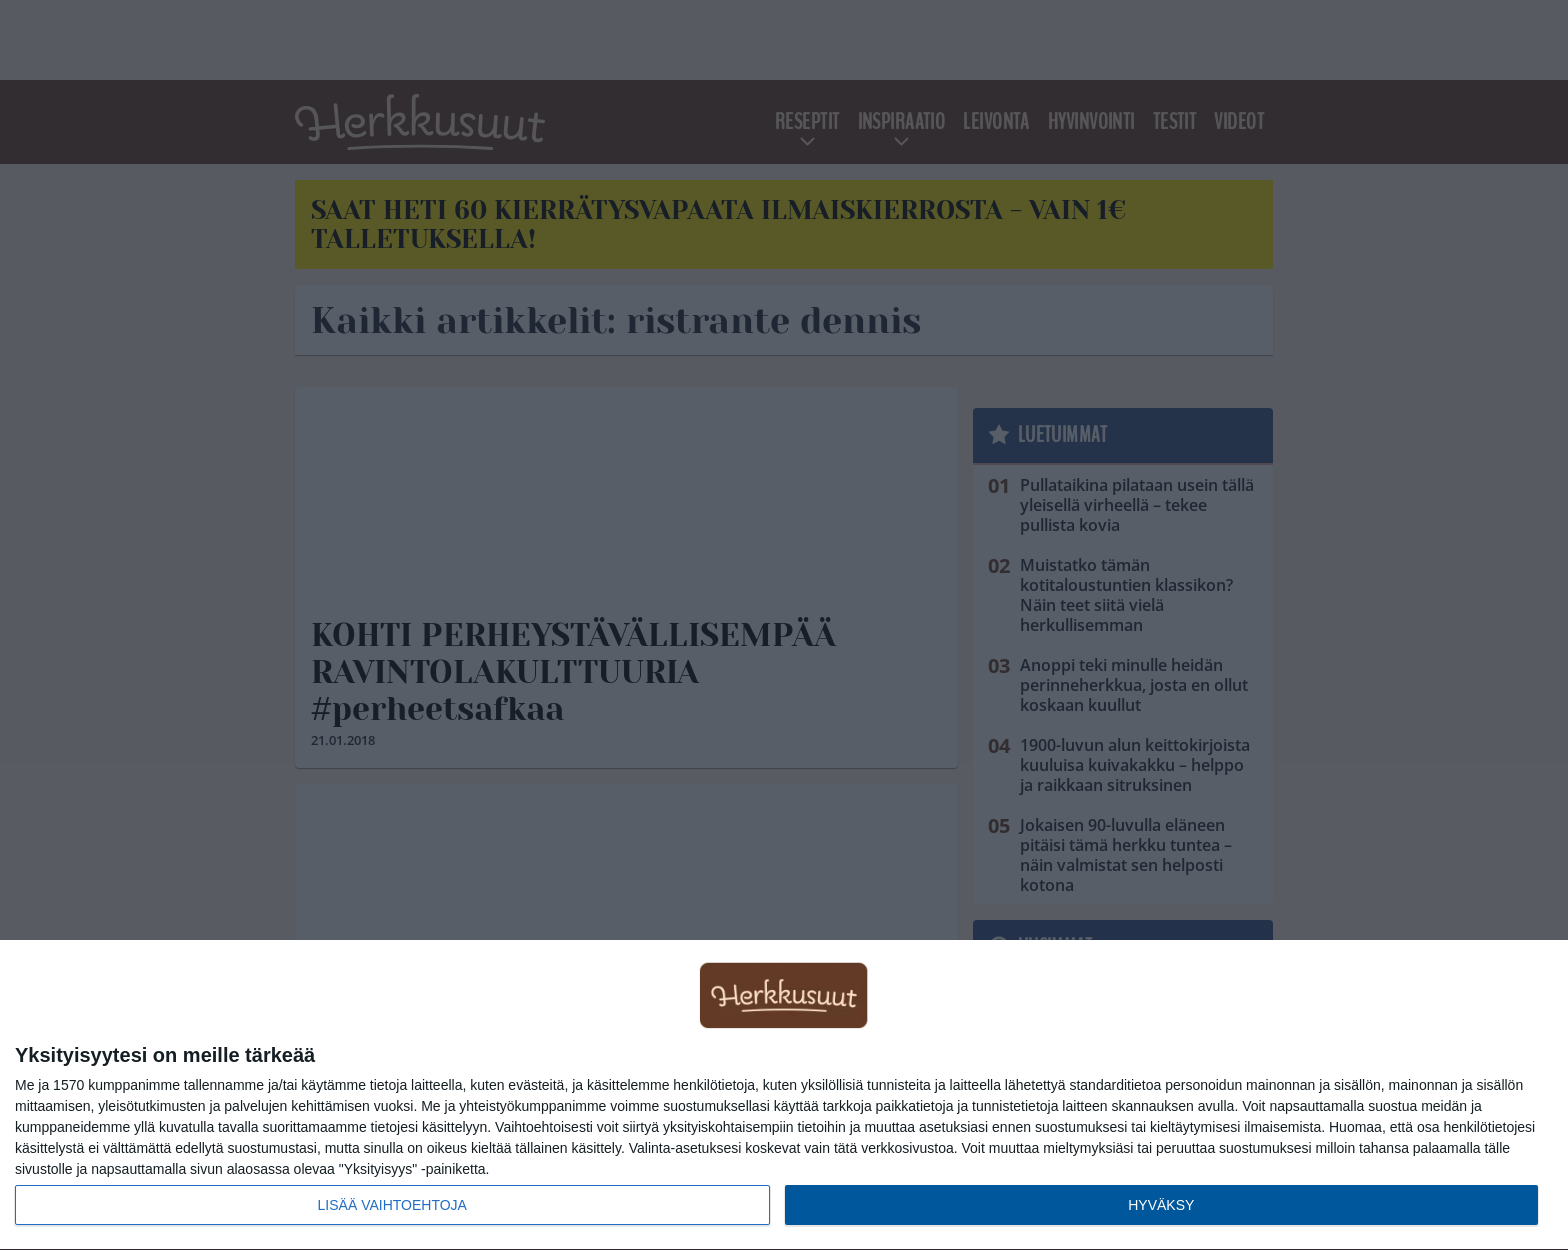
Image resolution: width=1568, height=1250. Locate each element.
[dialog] (784, 1095)
